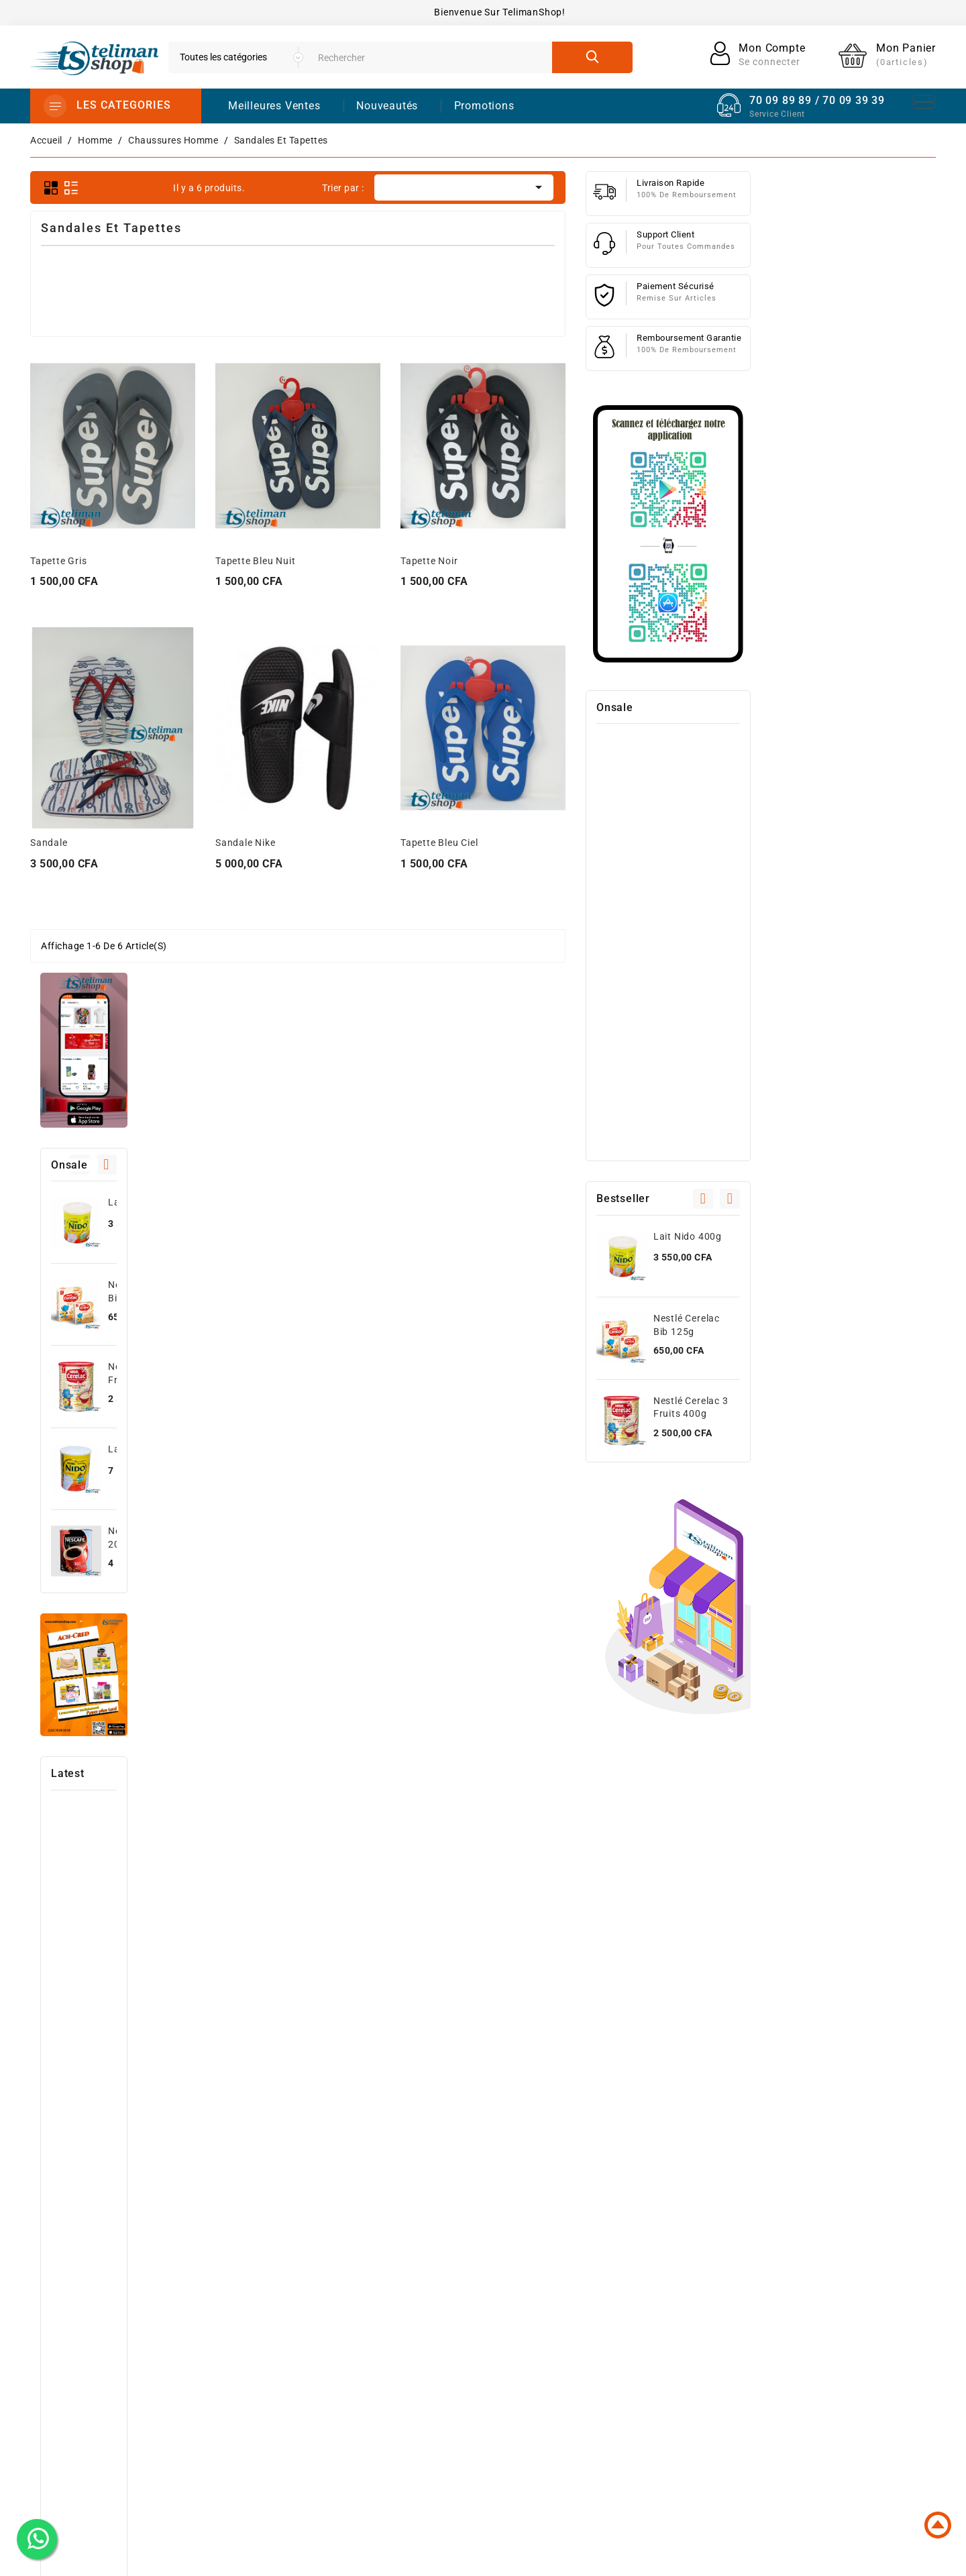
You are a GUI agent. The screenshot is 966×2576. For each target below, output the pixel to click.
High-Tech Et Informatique (532, 2330)
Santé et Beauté (508, 2416)
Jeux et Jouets (505, 2395)
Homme (488, 2352)
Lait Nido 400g (132, 539)
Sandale (234, 842)
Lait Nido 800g (132, 786)
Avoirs (812, 2309)
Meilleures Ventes (274, 105)
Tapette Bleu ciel (624, 842)
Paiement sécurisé (677, 2330)
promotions (484, 105)
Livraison (656, 2266)
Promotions (498, 2266)
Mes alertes (825, 2373)
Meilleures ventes (512, 2309)
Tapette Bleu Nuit (440, 560)
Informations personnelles (859, 2266)
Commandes (826, 2287)
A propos (656, 2309)
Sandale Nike (430, 842)
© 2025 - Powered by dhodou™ (483, 2556)
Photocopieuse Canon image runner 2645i (132, 1272)
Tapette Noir (614, 560)
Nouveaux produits (515, 2287)
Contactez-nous (672, 2352)
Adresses (819, 2330)
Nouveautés (387, 105)
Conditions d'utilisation (689, 2287)
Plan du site (663, 2373)
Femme (487, 2373)
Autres (486, 2437)
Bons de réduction (841, 2352)
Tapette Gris (243, 560)
